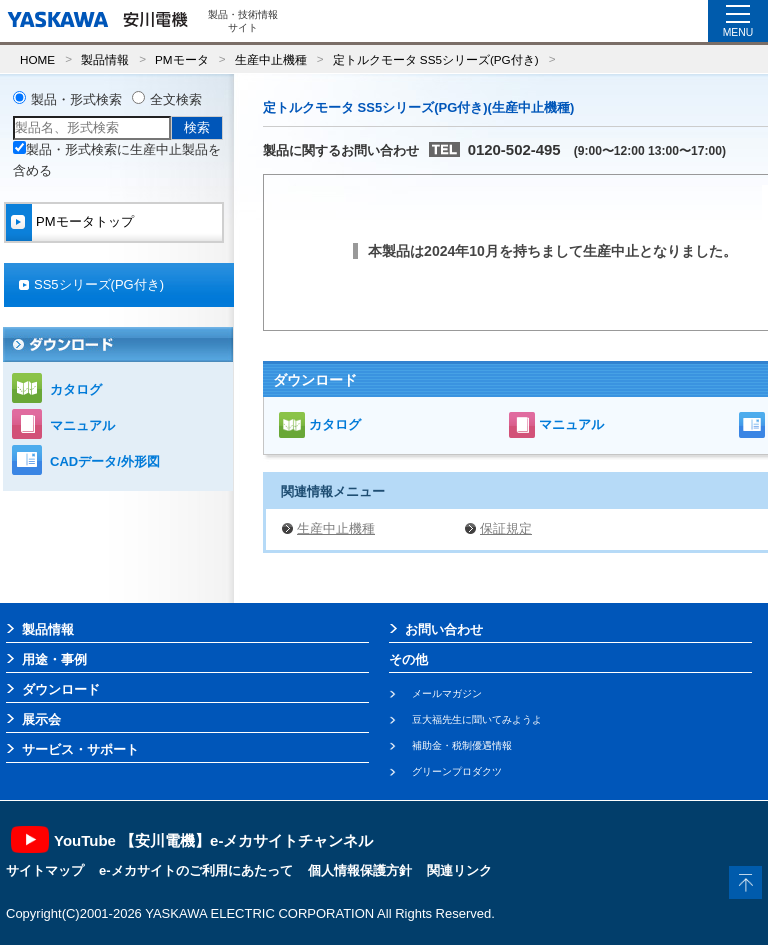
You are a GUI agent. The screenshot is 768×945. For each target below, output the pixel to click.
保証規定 (506, 528)
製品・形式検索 (76, 99)
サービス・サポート (80, 749)
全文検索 (176, 99)
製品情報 (105, 59)
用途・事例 (54, 659)
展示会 (41, 719)
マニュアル (571, 424)
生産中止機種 (271, 59)
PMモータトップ (85, 221)
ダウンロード (61, 689)
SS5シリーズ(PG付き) (99, 284)
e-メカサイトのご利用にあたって (196, 870)
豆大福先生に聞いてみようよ (477, 719)
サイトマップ (45, 870)
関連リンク (459, 870)
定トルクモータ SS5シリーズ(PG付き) (436, 59)
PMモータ (182, 59)
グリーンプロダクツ (457, 771)
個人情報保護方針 (360, 870)
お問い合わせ (444, 629)
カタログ (335, 424)
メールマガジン (447, 693)
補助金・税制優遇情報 (462, 745)
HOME (37, 59)
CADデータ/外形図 (105, 461)
